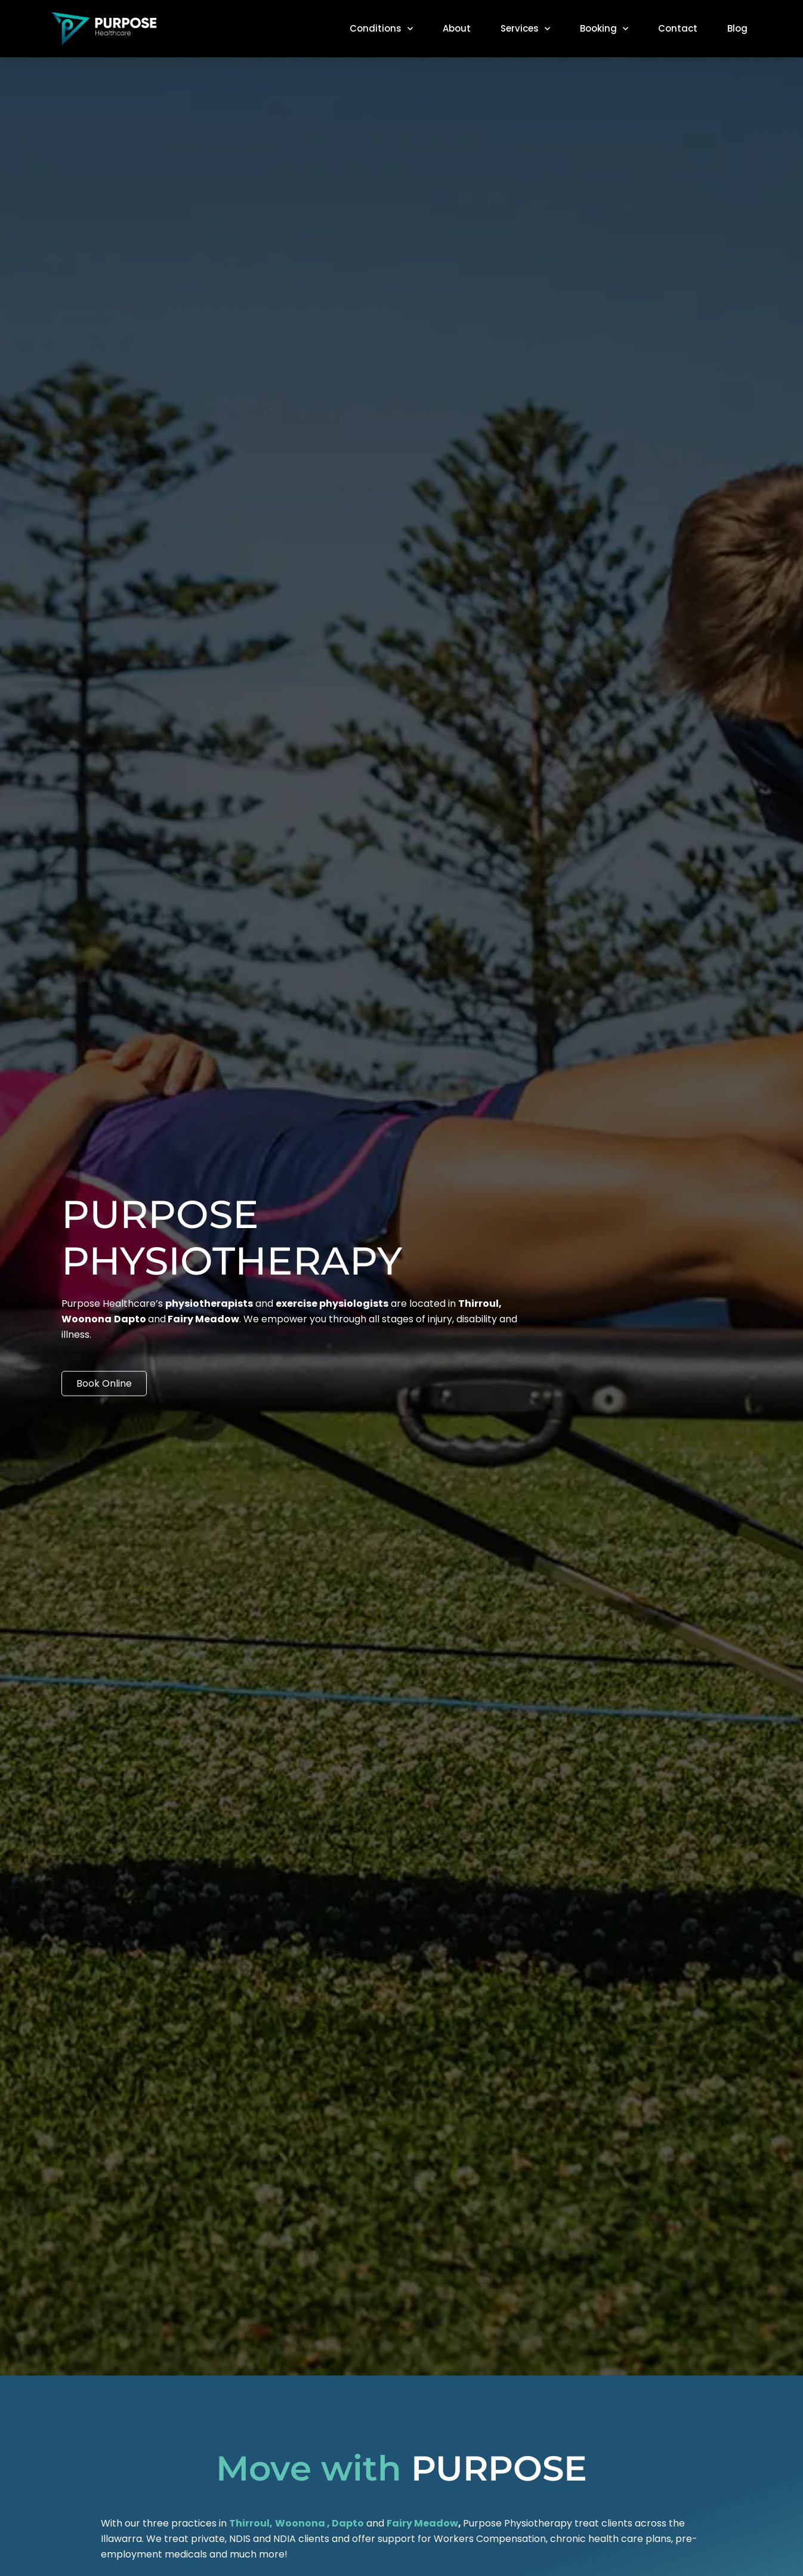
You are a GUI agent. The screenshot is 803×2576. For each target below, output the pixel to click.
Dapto (348, 2523)
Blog (737, 28)
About (457, 28)
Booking (604, 29)
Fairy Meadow (422, 2523)
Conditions (381, 29)
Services (525, 29)
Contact (677, 28)
